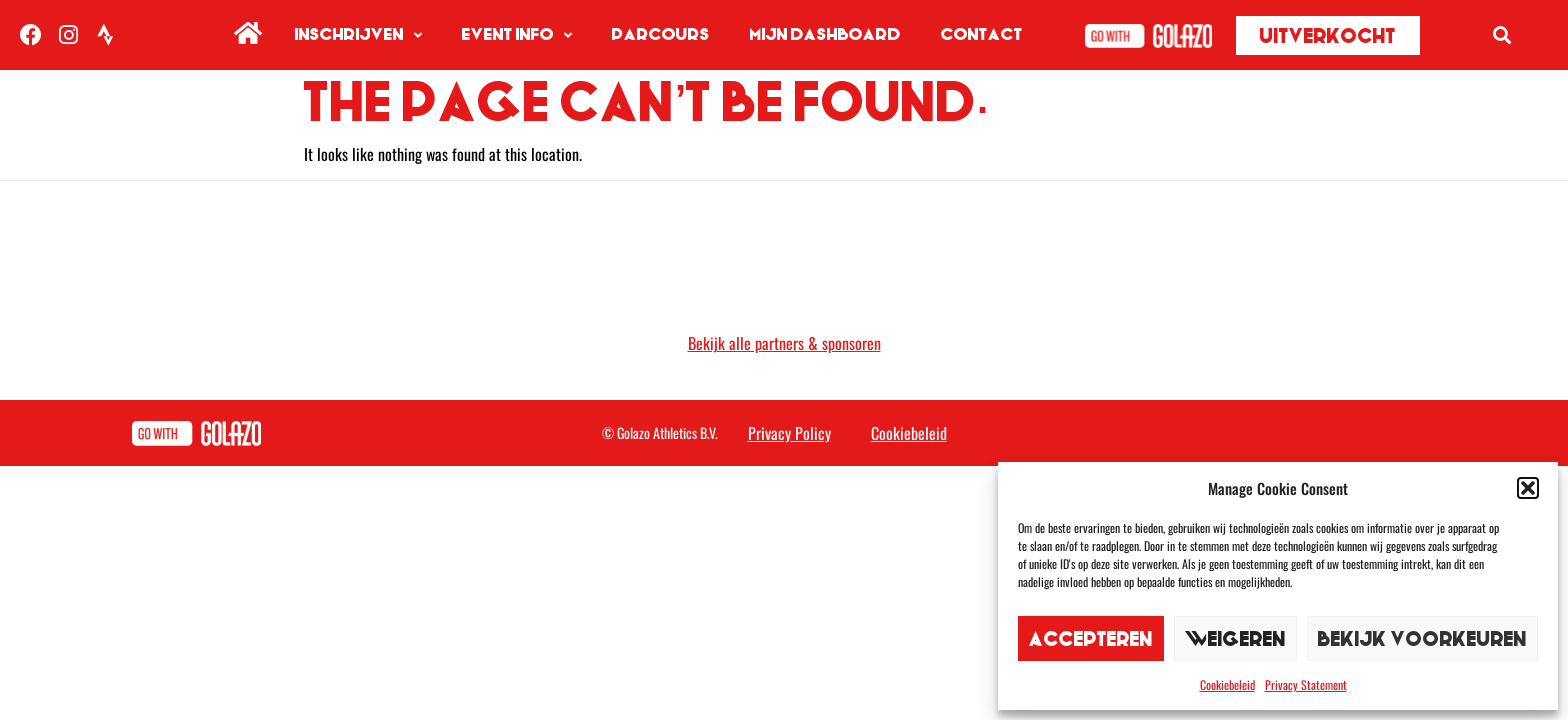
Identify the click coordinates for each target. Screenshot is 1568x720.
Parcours (661, 34)
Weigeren (1235, 638)
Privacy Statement (1306, 684)
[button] (1528, 488)
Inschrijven (358, 35)
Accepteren (1091, 638)
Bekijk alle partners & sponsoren (784, 343)
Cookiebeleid (1227, 684)
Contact (982, 34)
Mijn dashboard (825, 34)
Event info (517, 35)
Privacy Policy (789, 433)
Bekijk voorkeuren (1422, 638)
